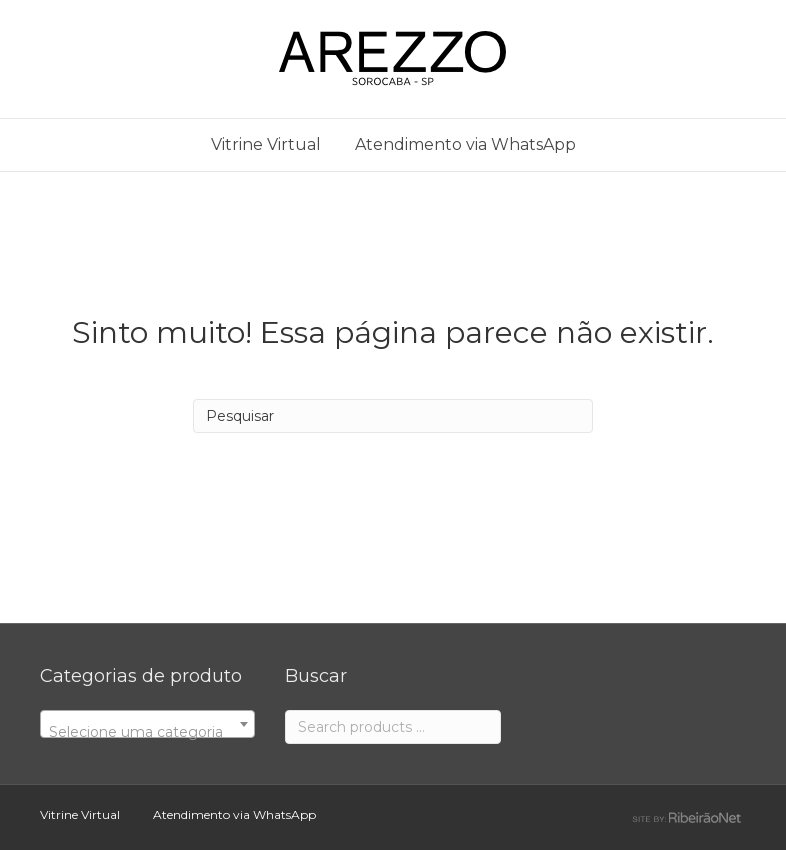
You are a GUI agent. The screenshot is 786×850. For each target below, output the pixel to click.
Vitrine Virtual (266, 144)
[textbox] (147, 732)
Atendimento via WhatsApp (465, 144)
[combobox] (147, 724)
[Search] (393, 416)
